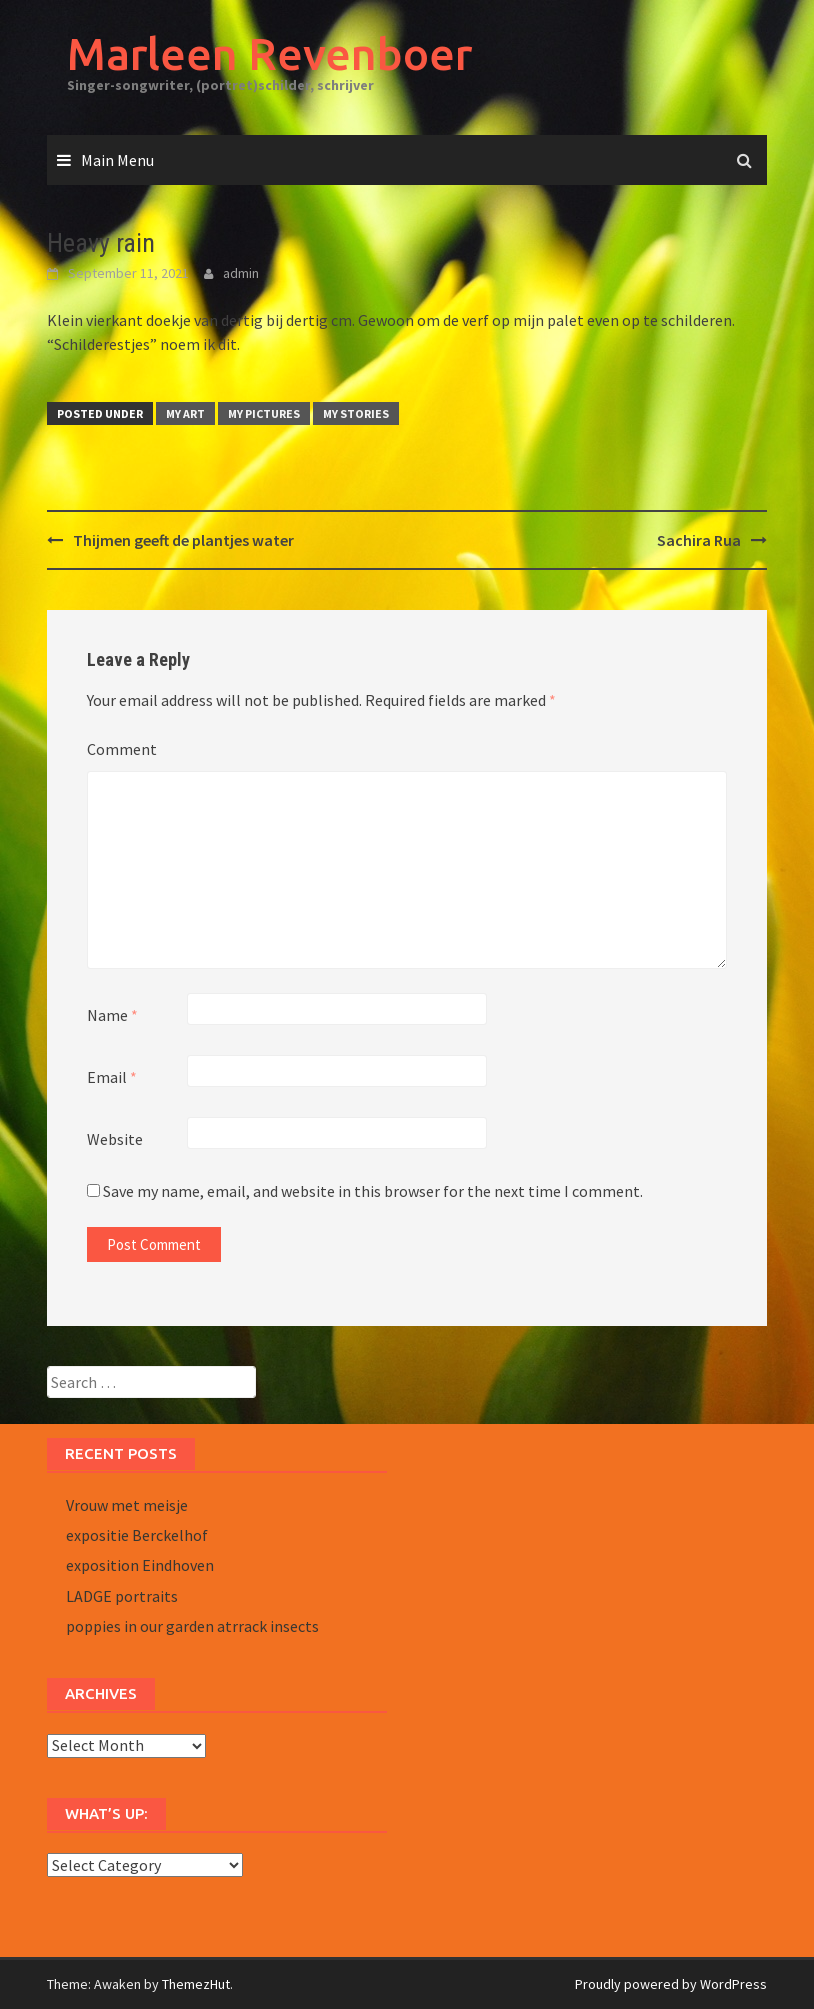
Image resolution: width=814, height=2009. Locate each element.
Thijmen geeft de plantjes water (183, 540)
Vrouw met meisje (127, 1505)
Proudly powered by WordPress (671, 1984)
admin (241, 273)
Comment (122, 749)
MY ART (185, 413)
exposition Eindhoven (140, 1565)
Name (112, 1015)
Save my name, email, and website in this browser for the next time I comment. (373, 1191)
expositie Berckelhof (137, 1535)
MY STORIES (356, 413)
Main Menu (117, 160)
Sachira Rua (699, 540)
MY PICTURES (264, 413)
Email (112, 1077)
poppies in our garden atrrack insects (192, 1626)
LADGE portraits (122, 1596)
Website (115, 1139)
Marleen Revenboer (269, 53)
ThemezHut (196, 1984)
